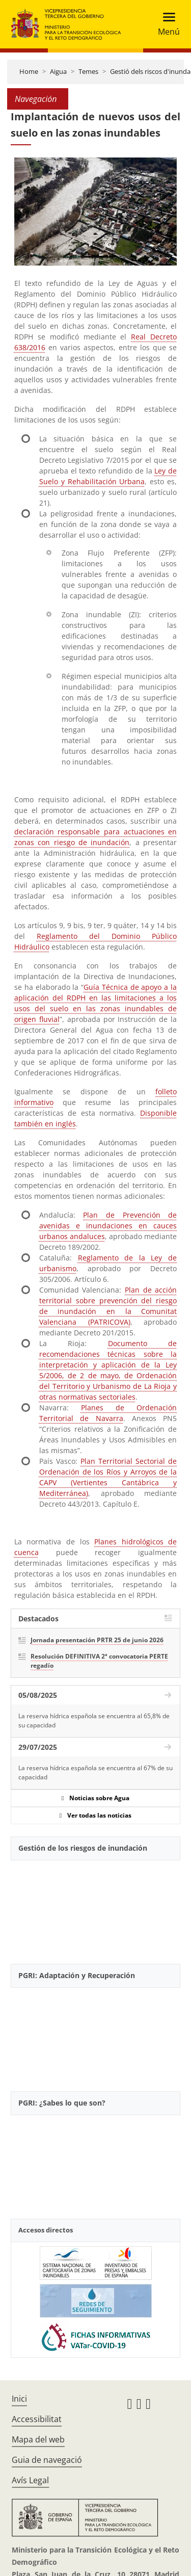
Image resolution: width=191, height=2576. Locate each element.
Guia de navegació (47, 2459)
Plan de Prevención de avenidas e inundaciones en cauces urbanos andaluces (108, 1225)
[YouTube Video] (95, 1908)
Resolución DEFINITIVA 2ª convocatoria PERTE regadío (99, 1661)
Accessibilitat (37, 2419)
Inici (19, 2398)
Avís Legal (30, 2480)
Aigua (58, 71)
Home (28, 71)
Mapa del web (38, 2439)
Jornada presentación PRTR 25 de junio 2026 (97, 1640)
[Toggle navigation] (165, 24)
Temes (88, 71)
